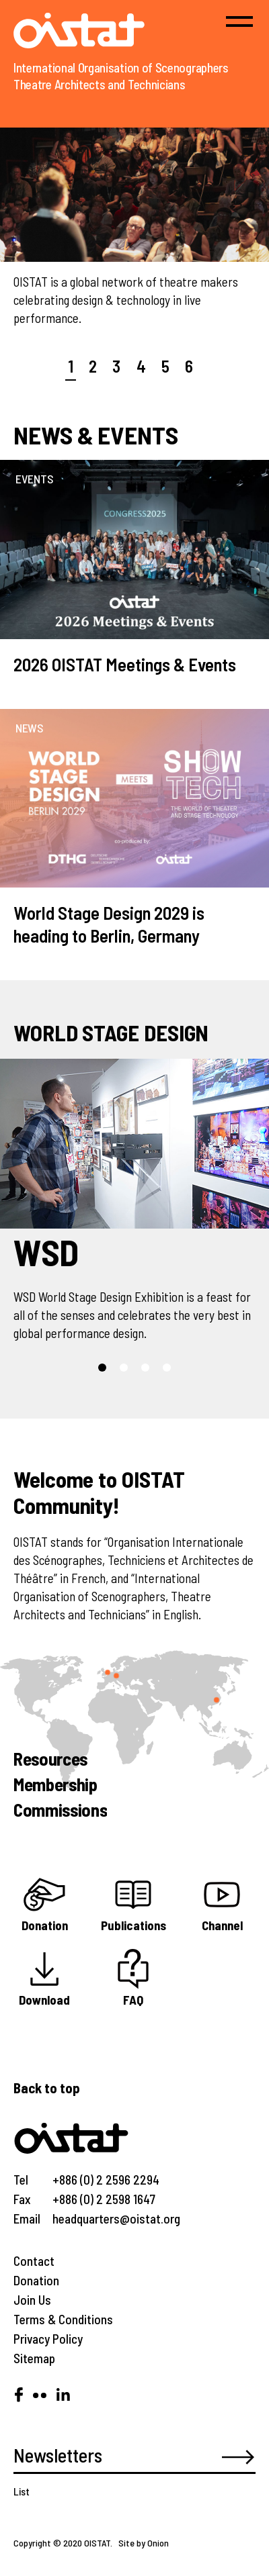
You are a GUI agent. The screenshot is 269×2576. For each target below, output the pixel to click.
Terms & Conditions (63, 2319)
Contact (33, 2261)
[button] (102, 1367)
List (21, 2491)
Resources (50, 1758)
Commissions (60, 1809)
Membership (55, 1784)
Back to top (46, 2087)
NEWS (29, 727)
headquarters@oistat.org (116, 2218)
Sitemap (34, 2358)
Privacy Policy (48, 2338)
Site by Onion (143, 2542)
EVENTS (34, 478)
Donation (36, 2280)
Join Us (32, 2299)
